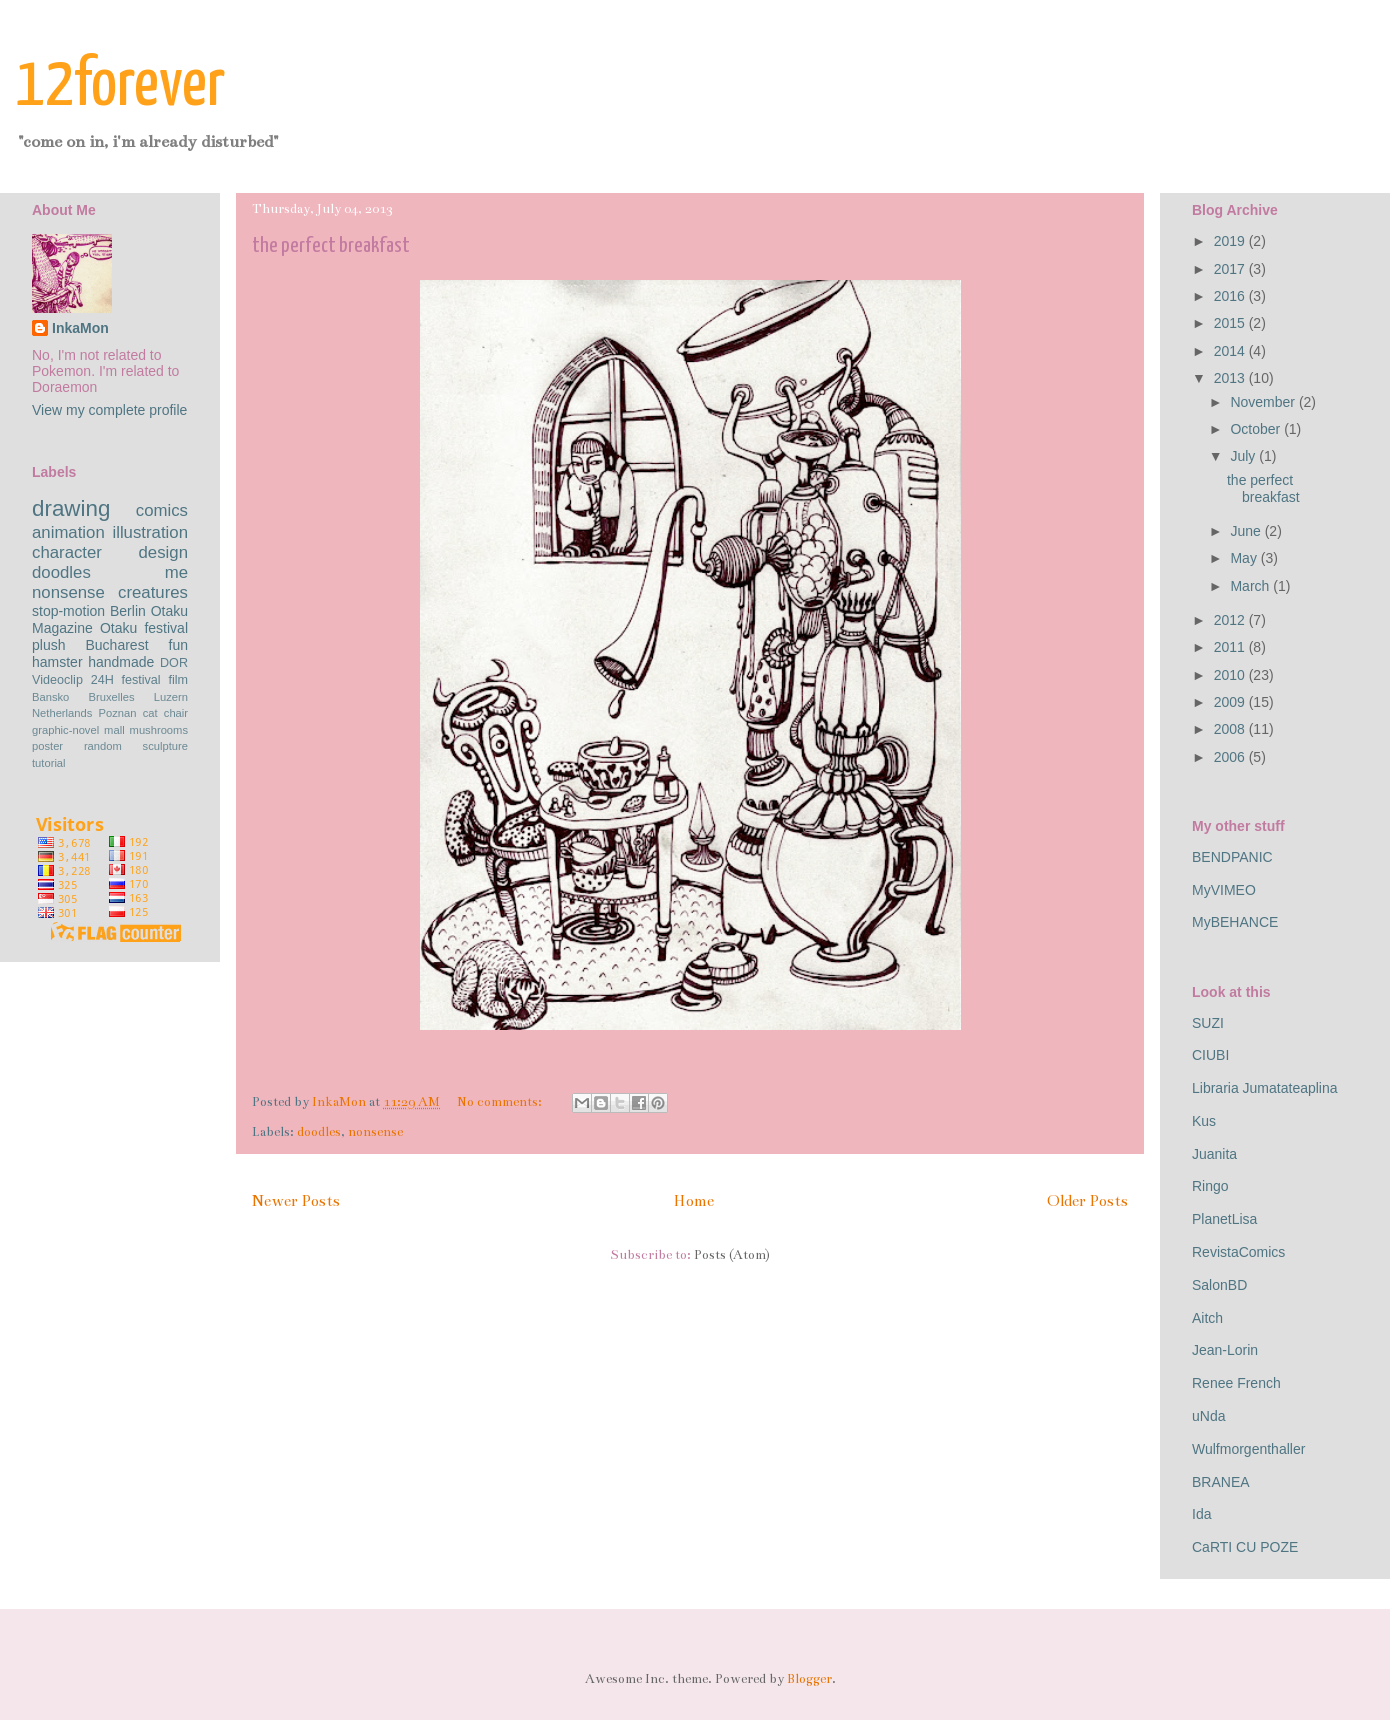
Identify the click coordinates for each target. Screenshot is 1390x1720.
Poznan (118, 713)
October (1257, 429)
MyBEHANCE (1235, 922)
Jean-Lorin (1225, 1350)
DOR (174, 663)
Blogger (809, 1679)
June (1247, 531)
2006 (1231, 757)
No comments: (501, 1102)
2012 (1231, 620)
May (1245, 558)
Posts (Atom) (732, 1255)
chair (176, 713)
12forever (120, 86)
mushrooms (159, 730)
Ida (1201, 1514)
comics (162, 510)
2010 (1231, 675)
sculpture (165, 746)
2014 (1231, 351)
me (176, 572)
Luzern (171, 697)
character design (110, 552)
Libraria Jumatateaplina (1265, 1088)
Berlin (128, 611)
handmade (121, 662)
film (178, 680)
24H (102, 680)
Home (693, 1201)
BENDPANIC (1232, 857)
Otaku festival (144, 628)
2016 (1231, 296)
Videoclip (57, 680)
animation (68, 532)
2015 (1231, 323)
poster (47, 746)
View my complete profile (109, 410)
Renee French (1236, 1383)
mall (114, 730)
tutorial (49, 763)
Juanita (1214, 1154)
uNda (1208, 1416)
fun (178, 645)
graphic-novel (65, 730)
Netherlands (62, 713)
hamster (57, 662)
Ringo (1210, 1186)
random (103, 746)
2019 (1231, 241)
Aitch (1207, 1318)
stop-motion (68, 611)
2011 (1231, 647)
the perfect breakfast (331, 246)
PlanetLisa (1224, 1219)
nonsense (375, 1132)
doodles (319, 1132)
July (1244, 456)
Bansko (50, 697)
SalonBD (1219, 1285)
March (1251, 586)
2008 (1231, 729)
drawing (71, 508)
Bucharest (116, 645)
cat (150, 713)
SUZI (1208, 1023)
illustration (150, 532)
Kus (1204, 1121)
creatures (153, 592)
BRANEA (1221, 1482)
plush (48, 645)
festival (140, 680)
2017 (1231, 269)
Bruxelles (112, 697)
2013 (1231, 378)
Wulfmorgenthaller (1248, 1449)
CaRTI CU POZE (1245, 1547)
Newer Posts (296, 1201)
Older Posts (1087, 1201)
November (1264, 402)
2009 (1231, 702)
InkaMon (80, 328)
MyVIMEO (1224, 890)
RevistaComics (1238, 1252)
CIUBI (1210, 1055)
